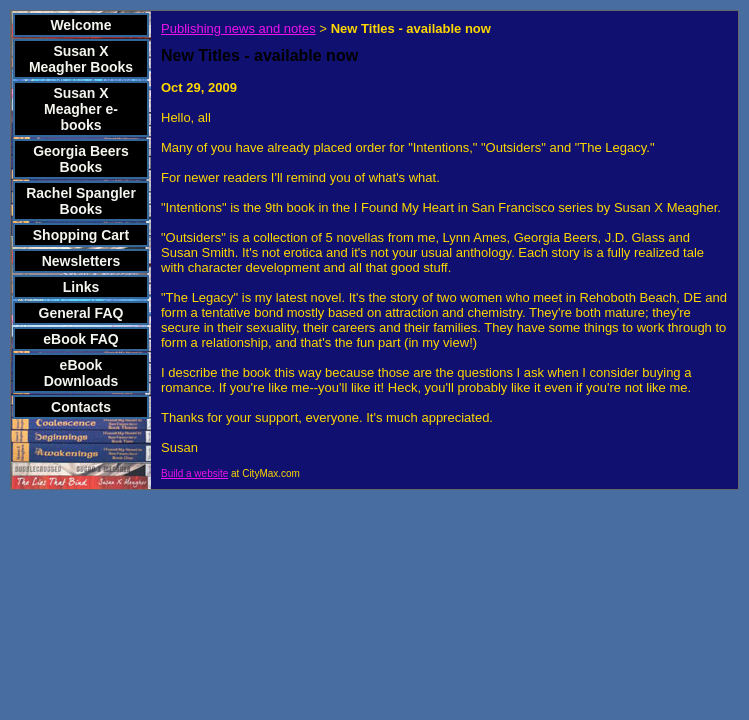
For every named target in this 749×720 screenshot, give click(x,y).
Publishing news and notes (238, 28)
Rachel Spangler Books (81, 201)
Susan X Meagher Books (81, 59)
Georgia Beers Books (81, 159)
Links (81, 287)
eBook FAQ (80, 339)
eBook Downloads (81, 373)
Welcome (80, 25)
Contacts (81, 407)
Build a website (194, 473)
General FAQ (81, 313)
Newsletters (81, 261)
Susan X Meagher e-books (81, 109)
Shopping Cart (81, 235)
